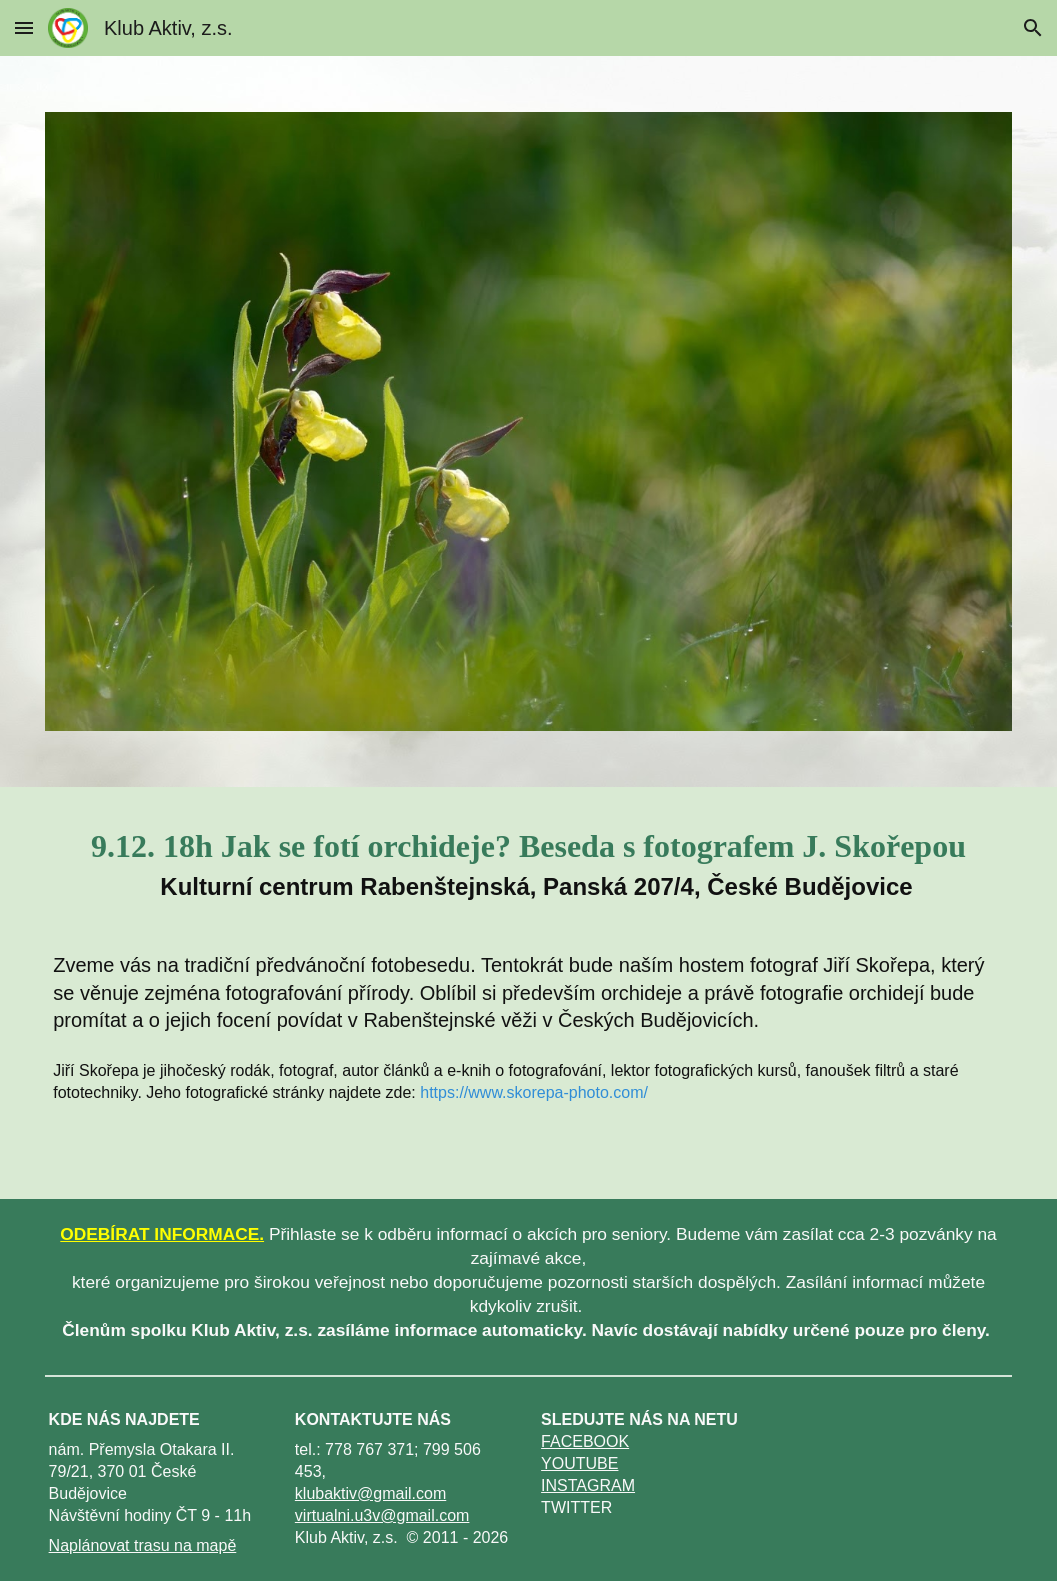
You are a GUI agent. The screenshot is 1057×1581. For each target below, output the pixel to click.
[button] (24, 27)
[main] (528, 859)
